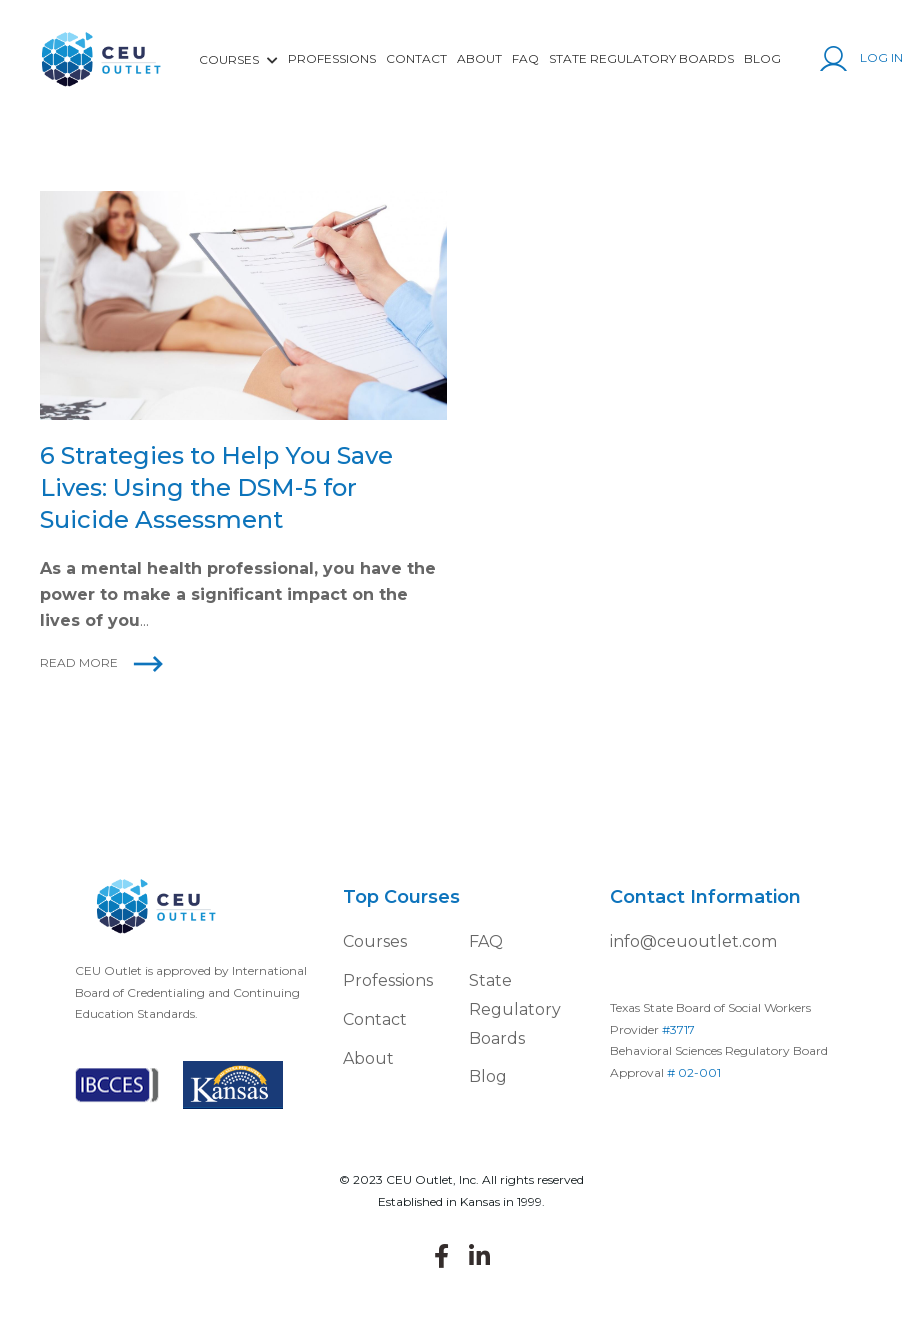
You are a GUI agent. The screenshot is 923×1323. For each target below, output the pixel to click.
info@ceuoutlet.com (693, 941)
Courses (375, 941)
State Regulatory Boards (641, 58)
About (479, 58)
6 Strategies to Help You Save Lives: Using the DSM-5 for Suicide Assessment (216, 487)
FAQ (525, 58)
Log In (861, 58)
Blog (762, 58)
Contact (416, 58)
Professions (332, 58)
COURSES (238, 59)
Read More (79, 662)
